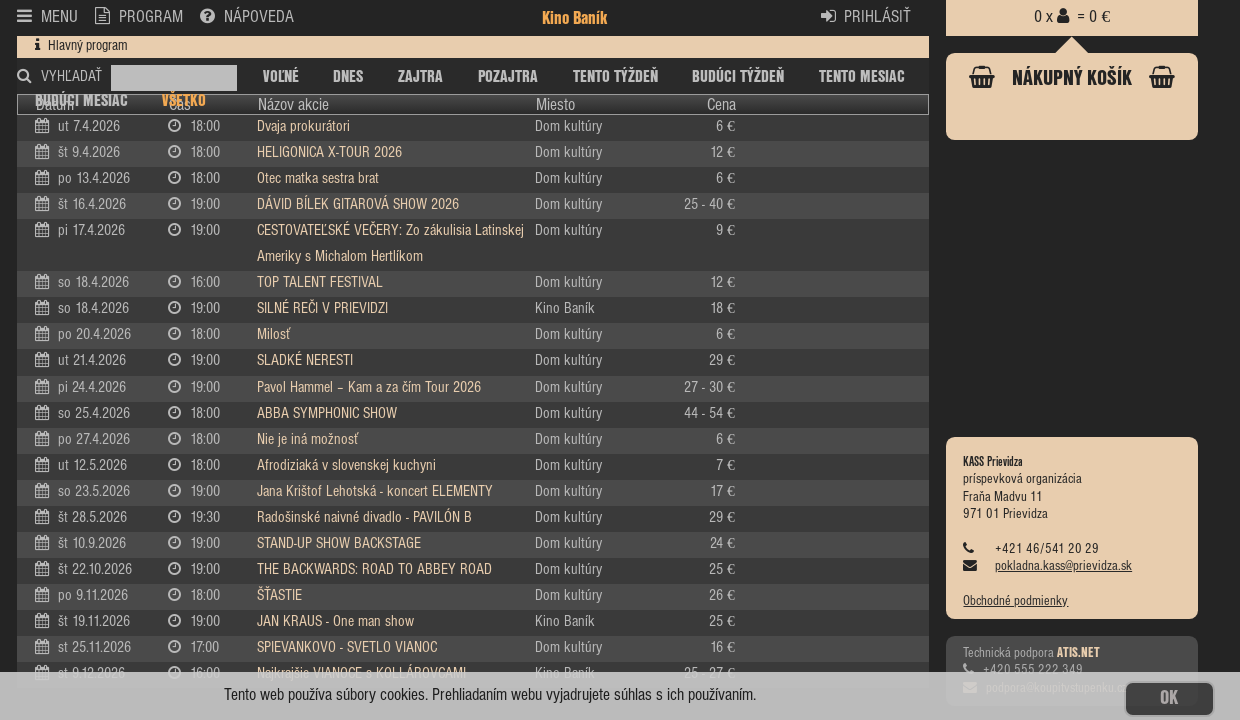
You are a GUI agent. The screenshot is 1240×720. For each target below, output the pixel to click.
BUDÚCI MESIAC (81, 101)
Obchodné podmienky (1015, 601)
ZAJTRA (420, 77)
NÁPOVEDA (247, 16)
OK (1169, 698)
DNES (348, 77)
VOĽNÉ (281, 77)
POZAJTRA (508, 77)
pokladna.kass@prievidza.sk (1063, 566)
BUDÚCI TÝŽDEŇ (738, 77)
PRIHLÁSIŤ (866, 16)
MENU (47, 16)
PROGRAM (139, 16)
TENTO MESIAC (862, 77)
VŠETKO (184, 101)
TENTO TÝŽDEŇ (615, 77)
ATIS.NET (1078, 653)
